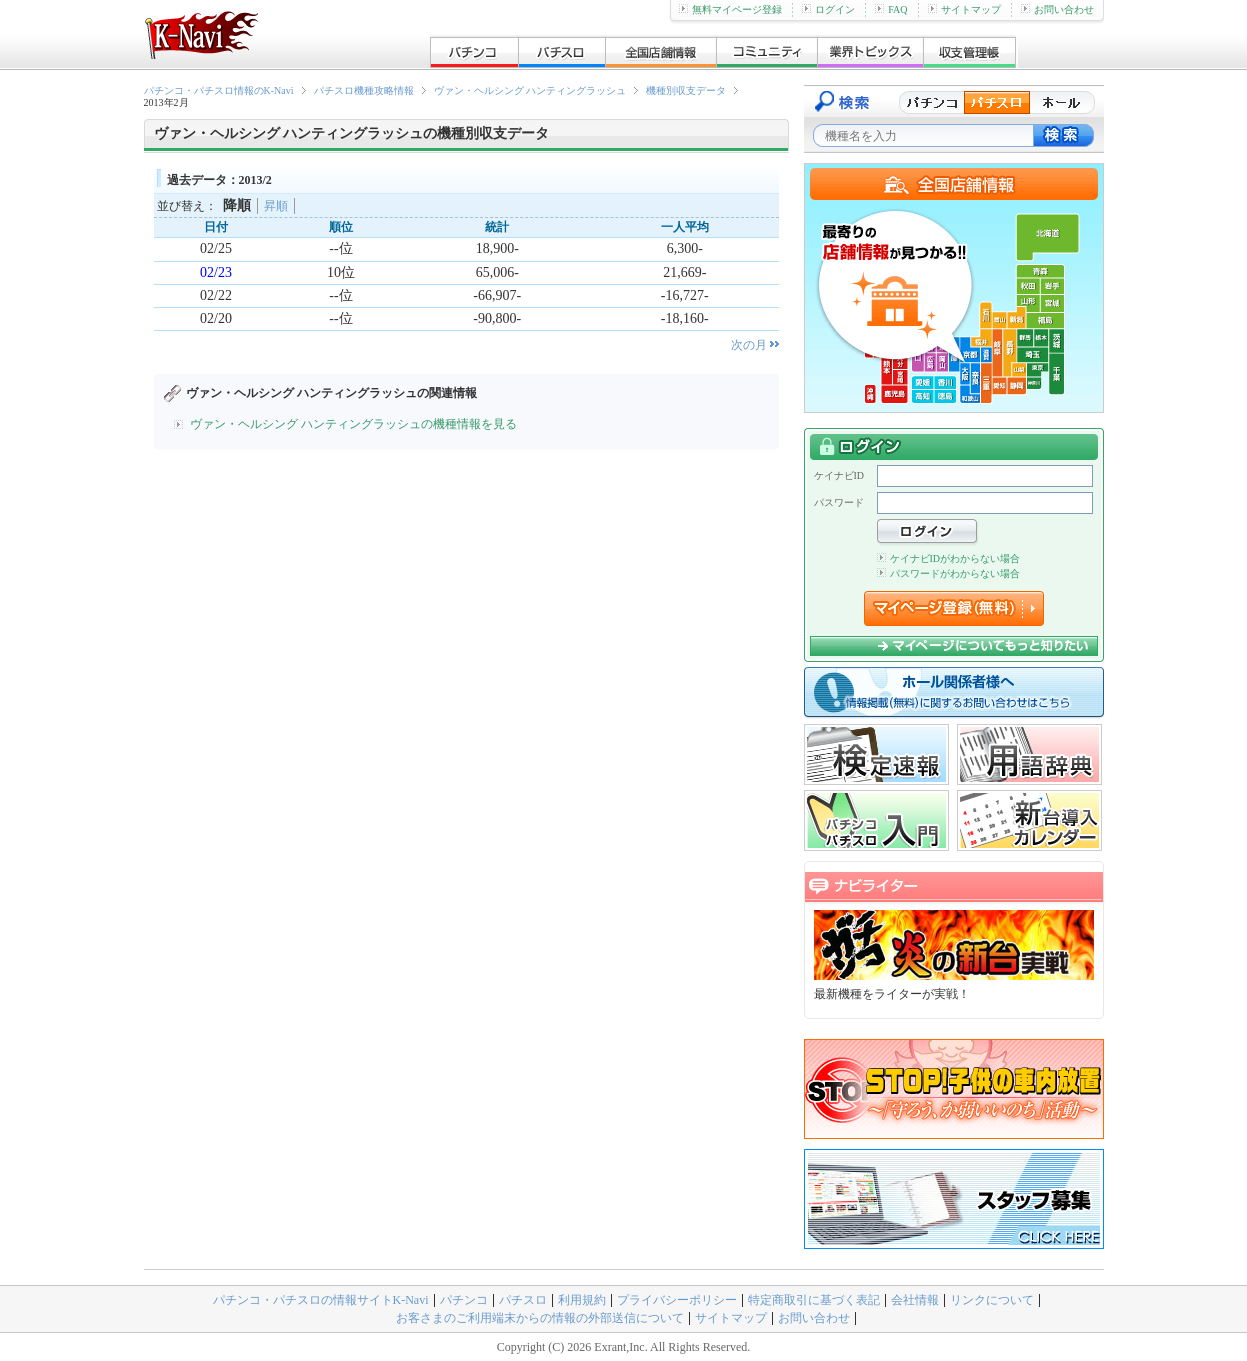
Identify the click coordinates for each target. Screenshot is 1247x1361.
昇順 (276, 206)
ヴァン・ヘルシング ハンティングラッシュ (530, 90)
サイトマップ (964, 9)
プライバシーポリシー (677, 1300)
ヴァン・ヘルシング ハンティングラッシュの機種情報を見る (353, 424)
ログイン (828, 9)
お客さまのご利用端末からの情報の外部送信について (540, 1318)
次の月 (749, 345)
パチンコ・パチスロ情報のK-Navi (219, 90)
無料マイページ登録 (730, 9)
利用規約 (582, 1300)
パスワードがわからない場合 (948, 573)
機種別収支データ (686, 90)
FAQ (891, 9)
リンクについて (992, 1300)
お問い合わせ (1057, 9)
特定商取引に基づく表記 (814, 1300)
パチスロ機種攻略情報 (364, 90)
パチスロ (523, 1300)
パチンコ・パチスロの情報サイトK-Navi (321, 1300)
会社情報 (915, 1300)
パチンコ (464, 1300)
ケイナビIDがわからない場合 (949, 558)
